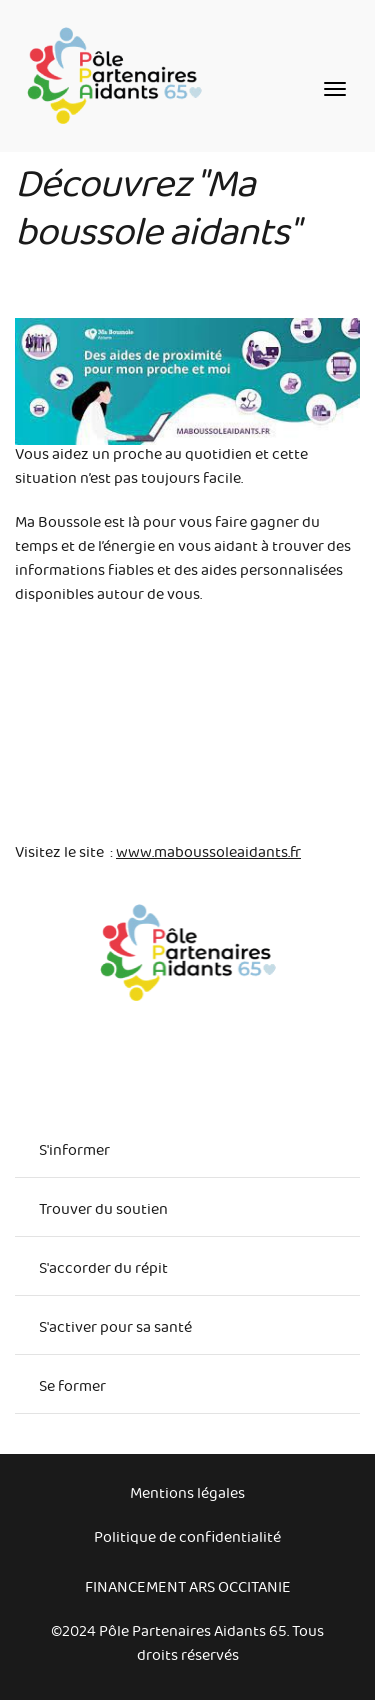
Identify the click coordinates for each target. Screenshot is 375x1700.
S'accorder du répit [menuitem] (103, 1271)
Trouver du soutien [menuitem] (103, 1212)
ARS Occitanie (240, 1590)
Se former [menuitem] (72, 1389)
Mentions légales (187, 1496)
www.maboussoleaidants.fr (208, 855)
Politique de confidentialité (187, 1540)
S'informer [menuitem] (74, 1153)
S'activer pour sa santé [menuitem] (115, 1330)
